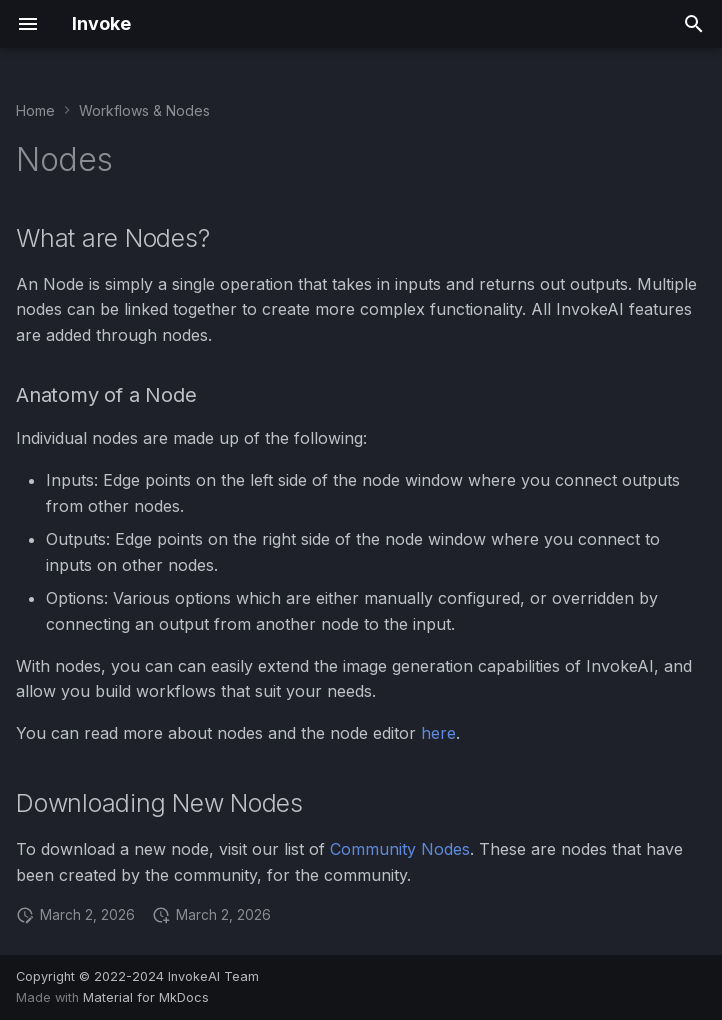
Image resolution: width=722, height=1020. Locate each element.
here (438, 733)
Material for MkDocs (146, 997)
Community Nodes (400, 849)
